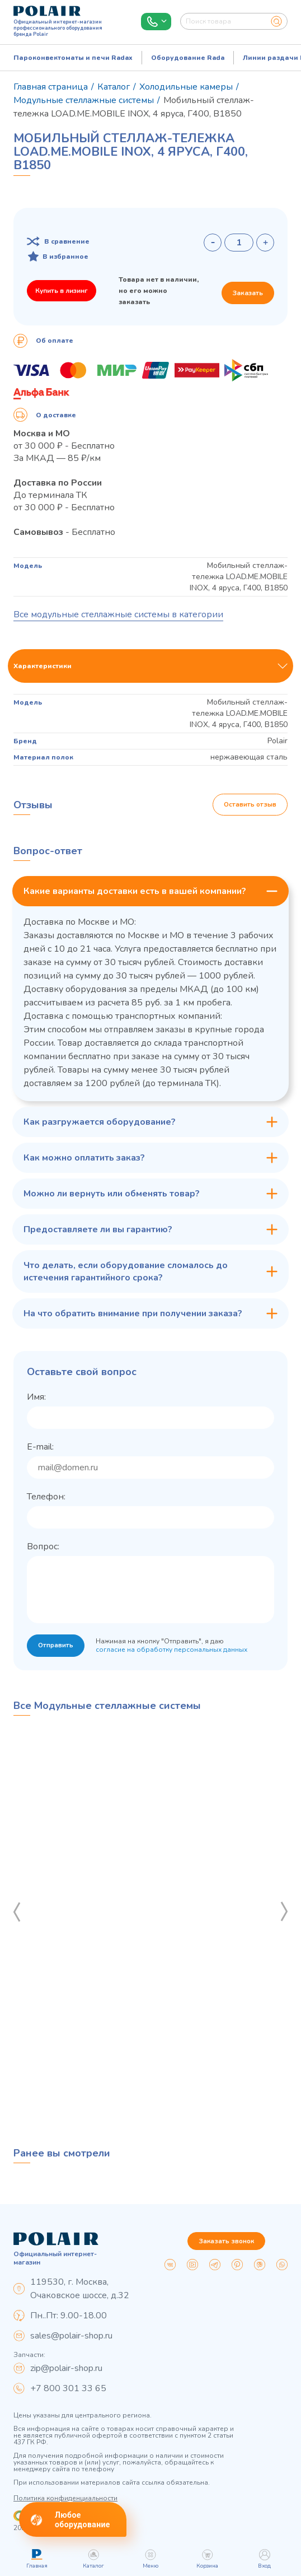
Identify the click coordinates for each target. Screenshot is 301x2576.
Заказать (248, 292)
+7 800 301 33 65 (68, 2388)
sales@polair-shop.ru (71, 2336)
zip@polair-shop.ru (66, 2368)
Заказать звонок (226, 2241)
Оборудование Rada (187, 57)
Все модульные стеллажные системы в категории (118, 614)
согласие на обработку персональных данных (172, 1650)
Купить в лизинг (61, 290)
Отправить (56, 1646)
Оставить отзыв (249, 804)
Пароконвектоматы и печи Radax (73, 57)
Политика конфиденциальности (65, 2498)
